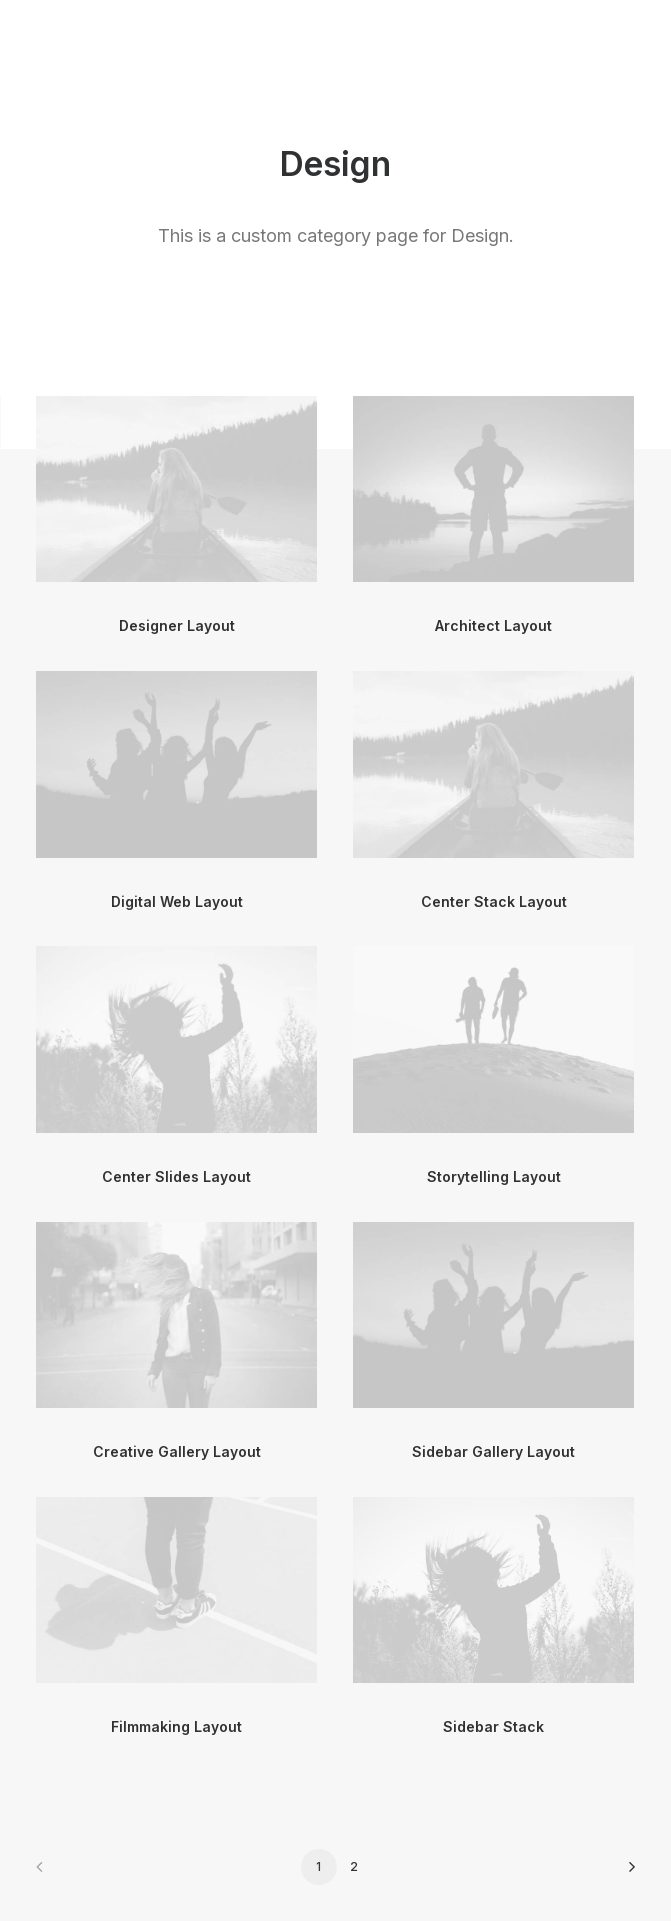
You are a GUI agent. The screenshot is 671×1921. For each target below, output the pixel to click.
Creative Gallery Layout (177, 1451)
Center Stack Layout (494, 901)
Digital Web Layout (177, 901)
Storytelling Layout (494, 1176)
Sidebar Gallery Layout (493, 1451)
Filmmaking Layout (176, 1726)
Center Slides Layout (176, 1176)
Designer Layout (177, 625)
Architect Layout (493, 625)
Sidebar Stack (493, 1726)
